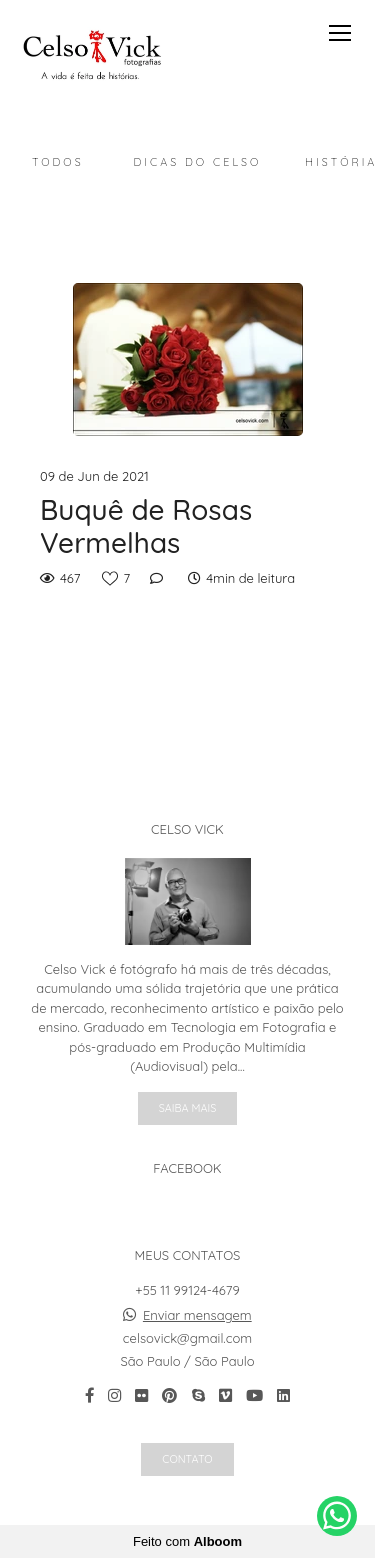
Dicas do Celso (198, 162)
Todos (58, 162)
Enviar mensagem (197, 1315)
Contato (187, 1459)
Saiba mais (188, 1108)
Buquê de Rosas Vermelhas (146, 526)
